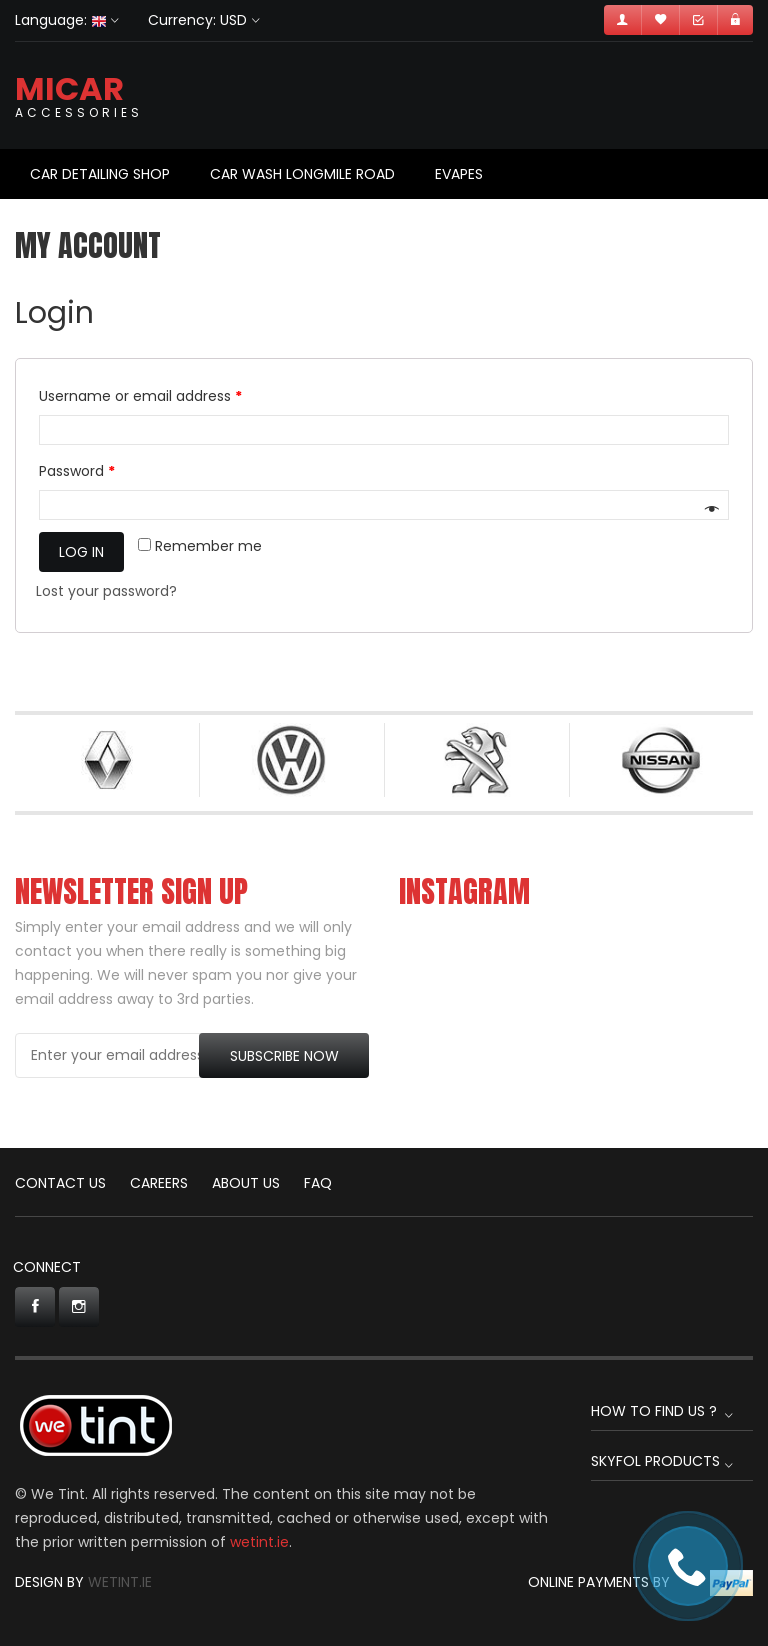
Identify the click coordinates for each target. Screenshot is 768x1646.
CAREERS (159, 1183)
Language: (60, 20)
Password (77, 471)
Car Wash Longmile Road (302, 174)
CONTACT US (60, 1183)
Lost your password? (106, 591)
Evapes (459, 174)
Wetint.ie (120, 1582)
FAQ (318, 1183)
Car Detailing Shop (100, 174)
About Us (246, 1183)
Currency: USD (197, 20)
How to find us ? (654, 1411)
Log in (81, 552)
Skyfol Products (655, 1461)
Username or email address (140, 396)
